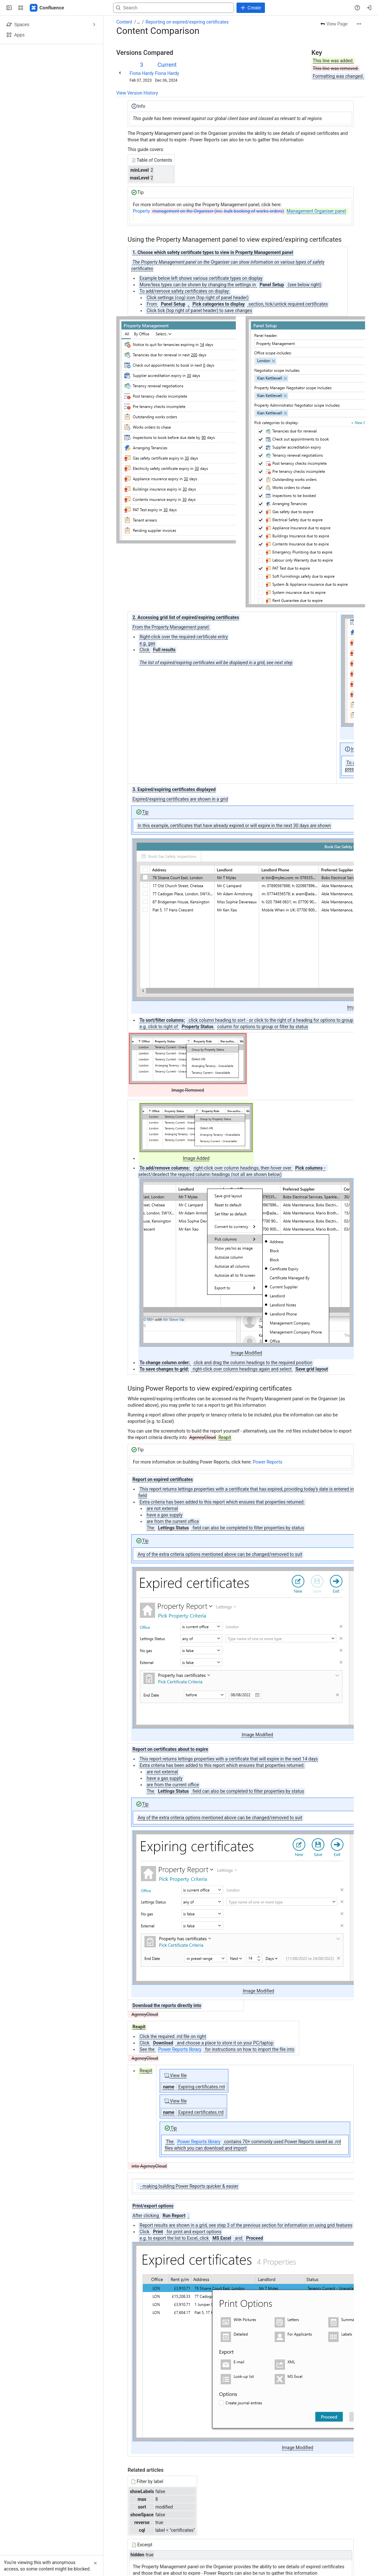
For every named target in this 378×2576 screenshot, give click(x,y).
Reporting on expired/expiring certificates (187, 22)
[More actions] (359, 24)
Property (240, 211)
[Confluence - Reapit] (47, 8)
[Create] (250, 8)
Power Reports (267, 1462)
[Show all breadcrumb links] (138, 22)
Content (124, 22)
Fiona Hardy (142, 73)
